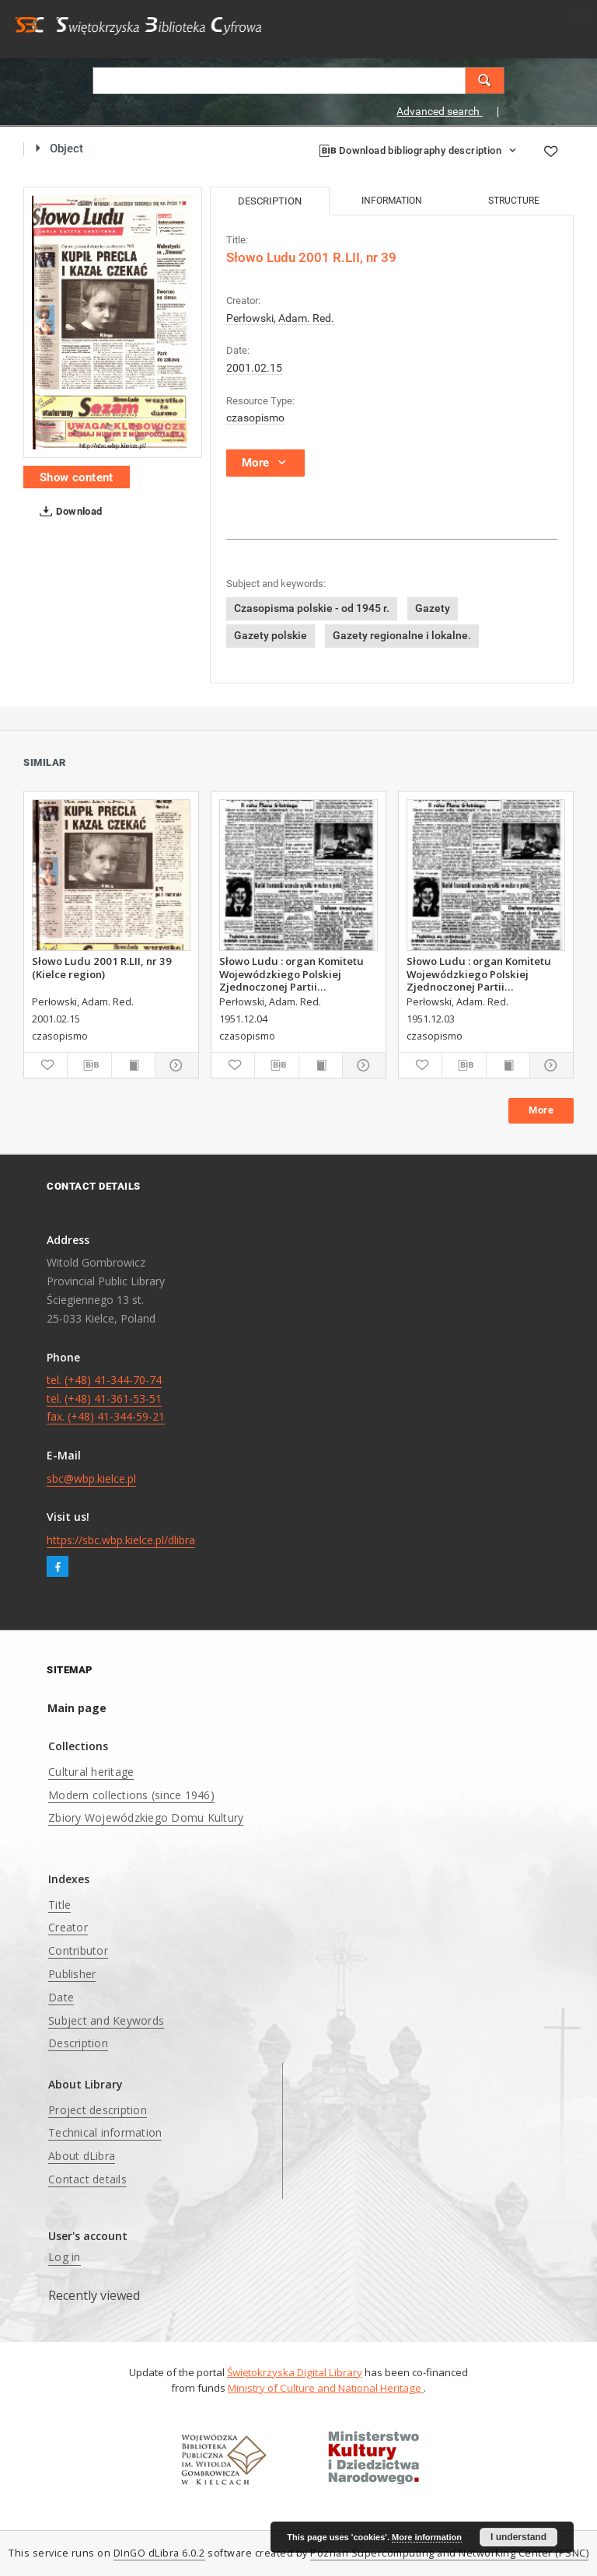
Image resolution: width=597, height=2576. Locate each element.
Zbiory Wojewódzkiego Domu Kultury (145, 1817)
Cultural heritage (91, 1771)
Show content (76, 477)
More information (427, 2537)
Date (61, 1997)
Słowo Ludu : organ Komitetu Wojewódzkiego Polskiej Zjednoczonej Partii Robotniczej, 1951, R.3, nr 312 (480, 973)
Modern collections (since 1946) (131, 1795)
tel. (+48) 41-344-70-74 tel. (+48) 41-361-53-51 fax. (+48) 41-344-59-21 (106, 1398)
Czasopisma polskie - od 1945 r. (311, 608)
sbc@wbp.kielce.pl (91, 1478)
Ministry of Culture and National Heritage (326, 2388)
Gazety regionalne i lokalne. (402, 635)
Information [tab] (391, 200)
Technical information (105, 2132)
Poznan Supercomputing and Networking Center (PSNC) (449, 2553)
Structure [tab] (513, 200)
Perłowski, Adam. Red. (280, 318)
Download (68, 511)
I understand (518, 2537)
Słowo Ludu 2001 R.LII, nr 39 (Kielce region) (102, 967)
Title (59, 1904)
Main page (76, 1707)
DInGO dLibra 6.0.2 (159, 2553)
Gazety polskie (270, 635)
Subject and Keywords (106, 2020)
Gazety (432, 608)
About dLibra (81, 2155)
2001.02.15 (254, 368)
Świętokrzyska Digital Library (294, 2372)
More (541, 1110)
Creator (68, 1927)
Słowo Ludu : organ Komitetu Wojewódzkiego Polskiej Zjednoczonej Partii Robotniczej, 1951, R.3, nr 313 (292, 973)
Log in (64, 2256)
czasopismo (255, 417)
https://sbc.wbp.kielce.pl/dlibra (121, 1540)
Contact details (87, 2179)
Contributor (78, 1950)
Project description (97, 2109)
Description (78, 2043)
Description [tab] (270, 201)
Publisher (72, 1973)
